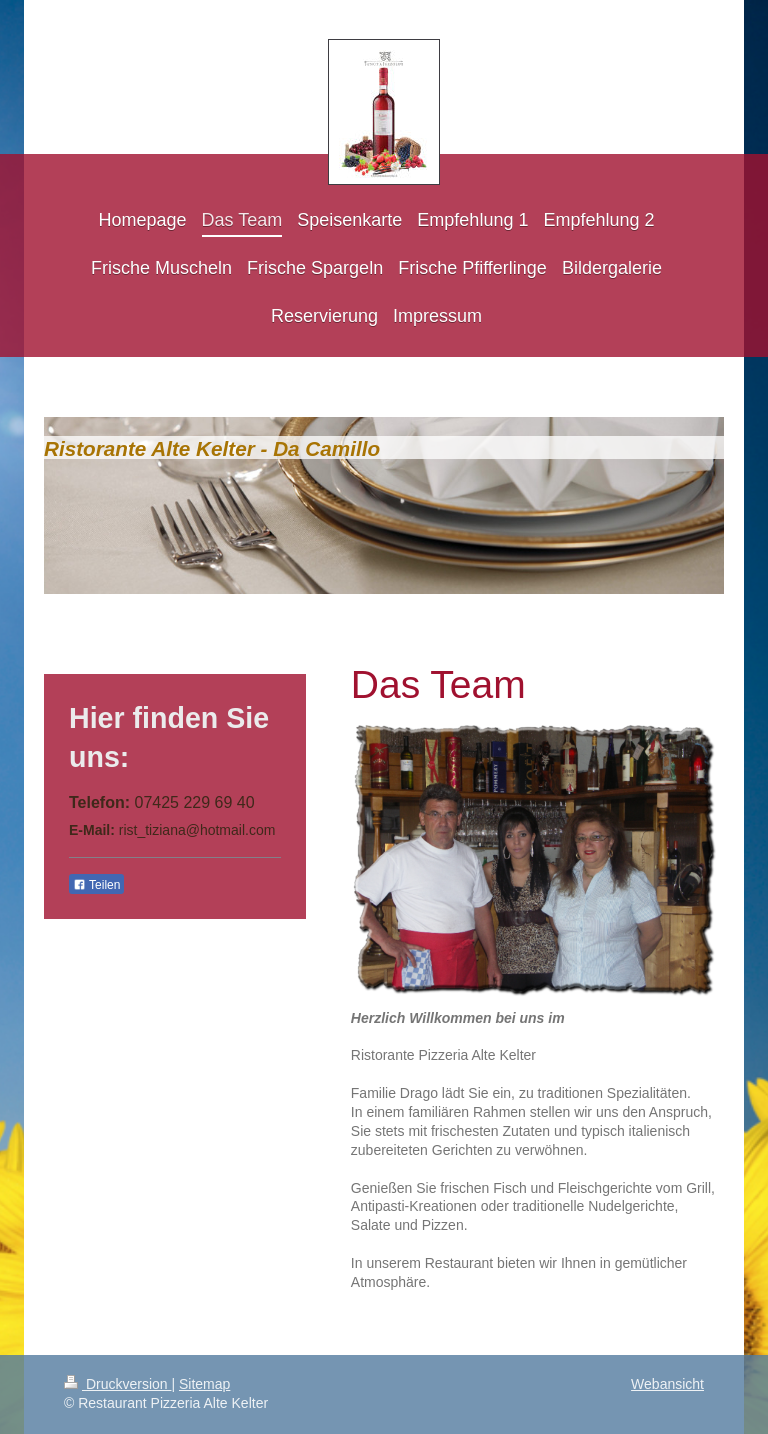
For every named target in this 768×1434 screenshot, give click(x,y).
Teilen (96, 885)
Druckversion (117, 1384)
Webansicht (667, 1384)
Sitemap (204, 1384)
